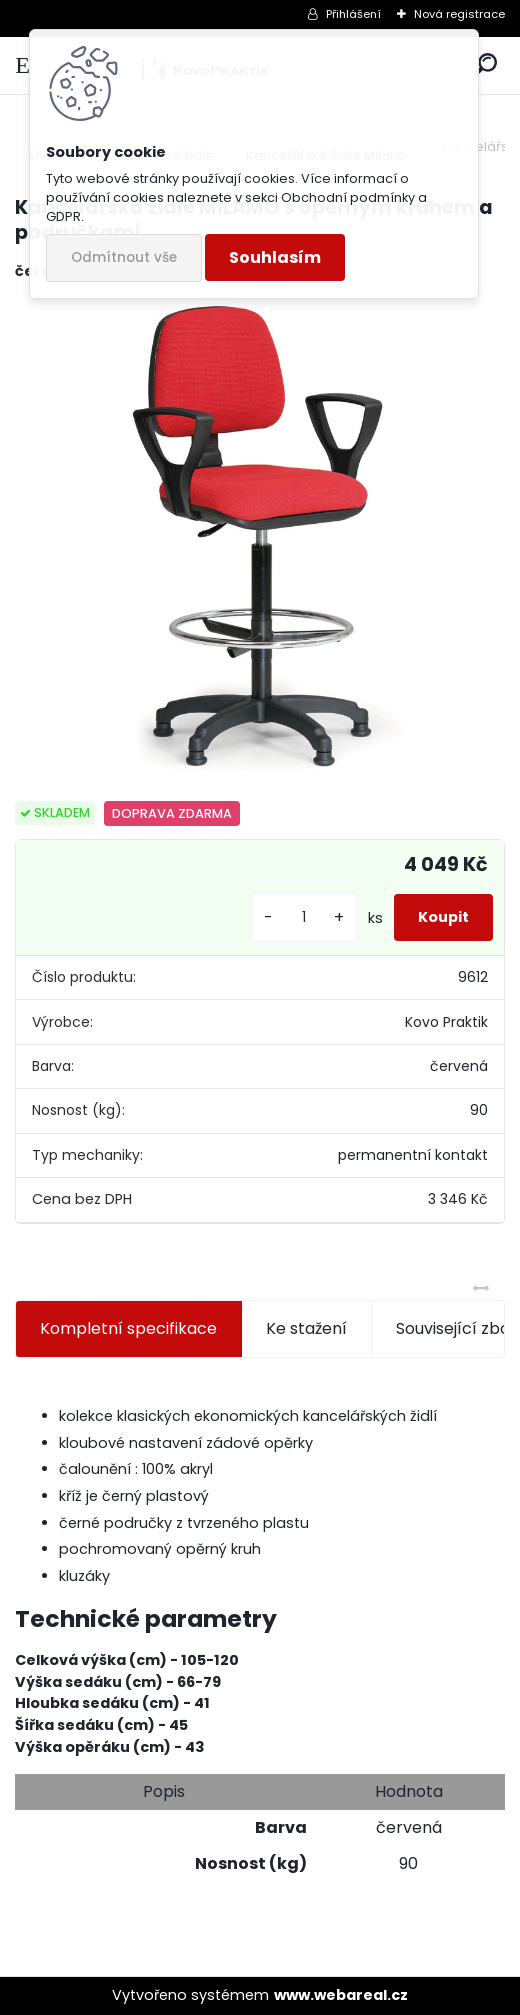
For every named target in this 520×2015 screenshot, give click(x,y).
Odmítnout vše (124, 257)
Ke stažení (306, 1328)
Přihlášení (353, 14)
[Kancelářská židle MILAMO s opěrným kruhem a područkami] (260, 542)
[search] (485, 65)
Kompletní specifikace (128, 1328)
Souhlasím (275, 257)
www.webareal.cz (341, 1995)
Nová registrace (459, 14)
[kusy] (304, 917)
